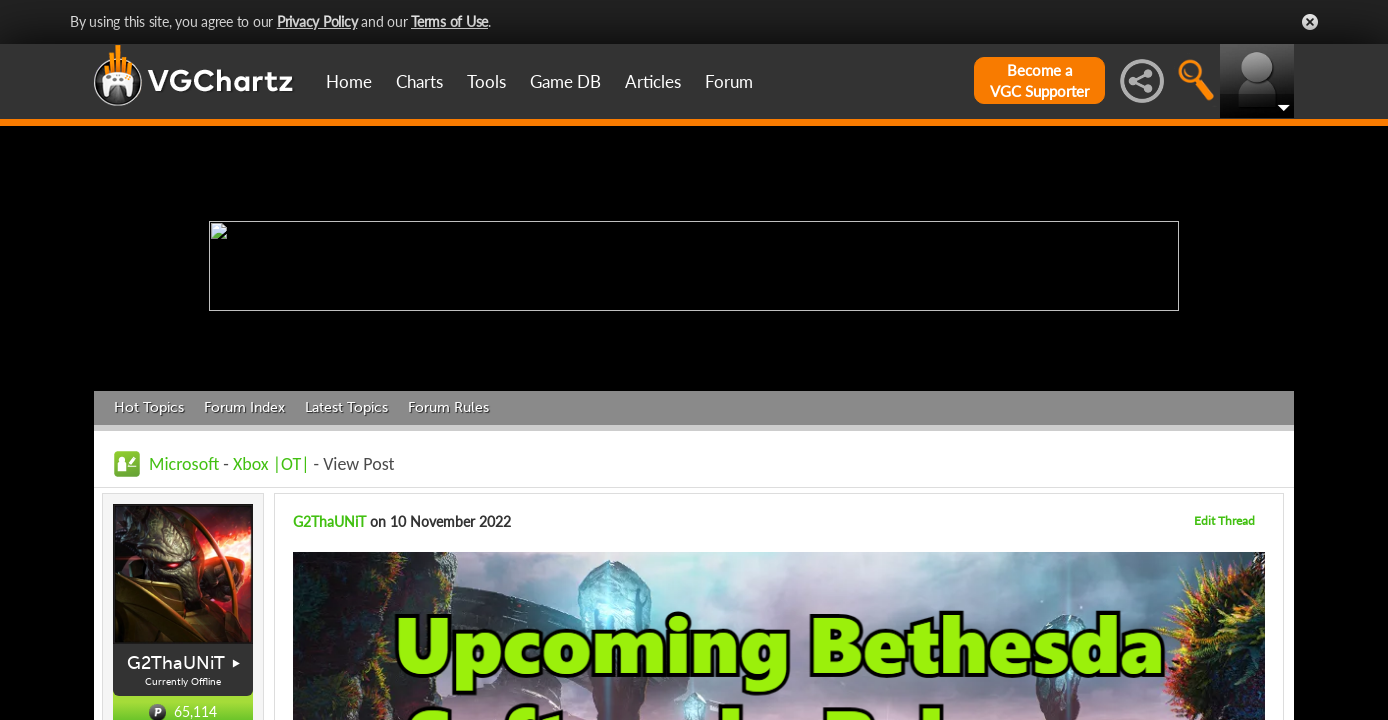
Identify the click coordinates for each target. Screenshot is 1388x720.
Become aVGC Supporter (1039, 80)
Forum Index (244, 407)
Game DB (565, 81)
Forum (729, 81)
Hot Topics (149, 407)
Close (1310, 22)
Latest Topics (346, 407)
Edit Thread (1224, 520)
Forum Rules (448, 407)
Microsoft (184, 464)
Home (349, 81)
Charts (419, 81)
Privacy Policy (317, 21)
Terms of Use (449, 21)
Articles (653, 81)
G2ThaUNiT (176, 663)
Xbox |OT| (273, 464)
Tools (486, 81)
